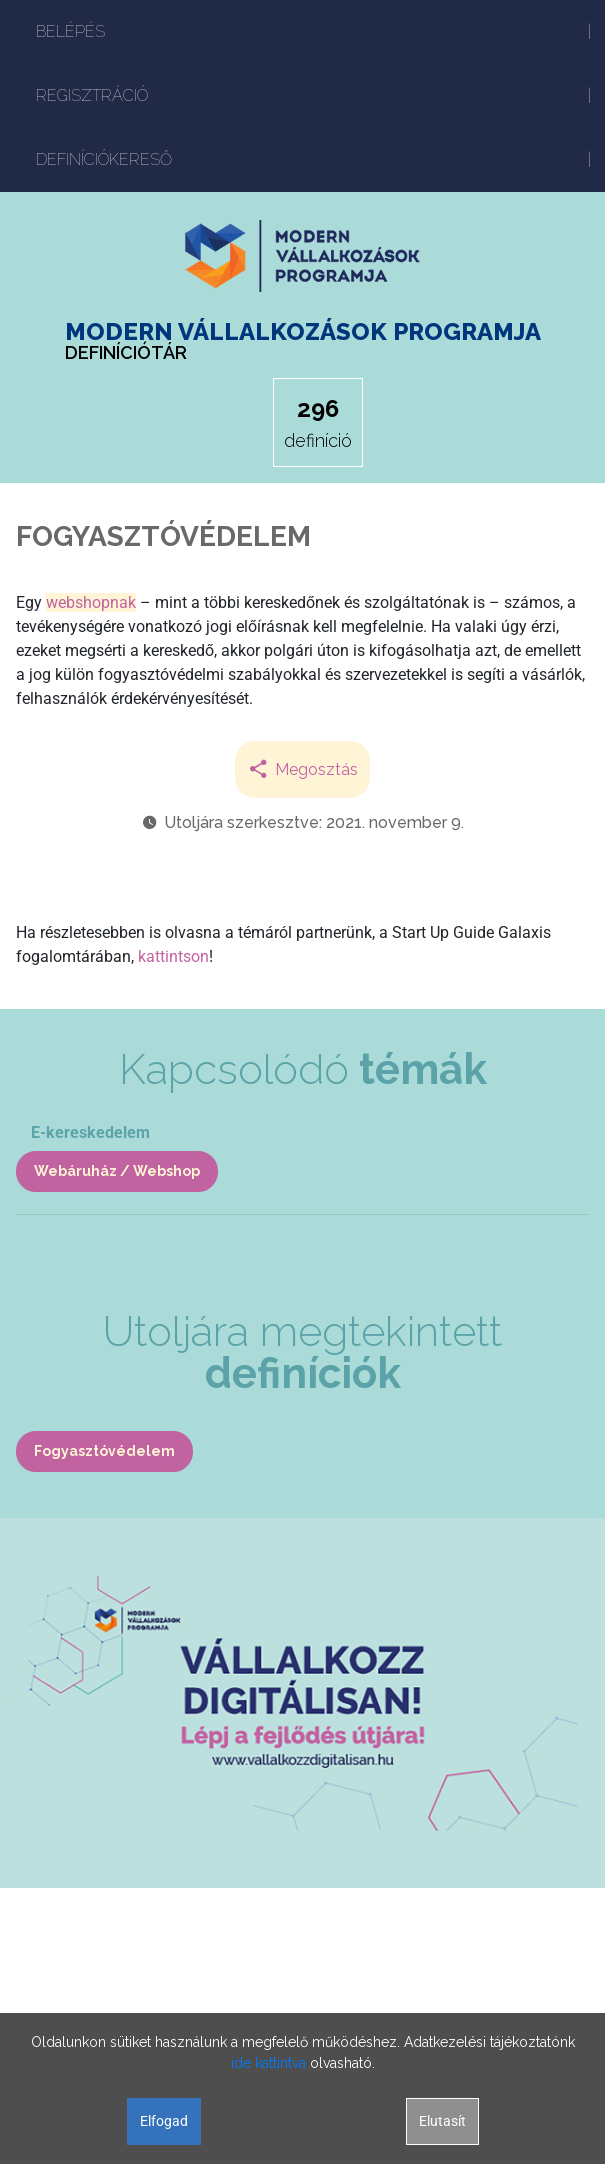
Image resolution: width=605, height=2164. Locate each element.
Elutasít (442, 2121)
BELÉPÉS (70, 31)
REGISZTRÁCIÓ (92, 95)
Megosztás (302, 769)
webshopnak (91, 602)
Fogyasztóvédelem (104, 1451)
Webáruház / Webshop (117, 1171)
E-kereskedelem (90, 1132)
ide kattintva (268, 2063)
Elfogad (164, 2121)
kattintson (173, 956)
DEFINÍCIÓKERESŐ (104, 159)
